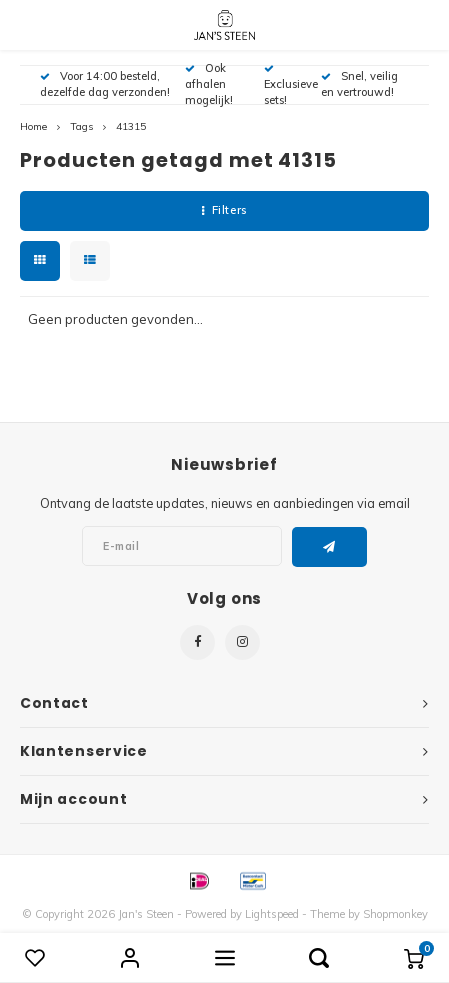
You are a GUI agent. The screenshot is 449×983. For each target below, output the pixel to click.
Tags (81, 126)
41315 (131, 126)
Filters (224, 210)
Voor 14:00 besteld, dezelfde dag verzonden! (105, 84)
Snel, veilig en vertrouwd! (359, 84)
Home (33, 126)
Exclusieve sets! (291, 85)
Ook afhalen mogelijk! (209, 84)
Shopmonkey (395, 914)
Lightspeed (272, 914)
